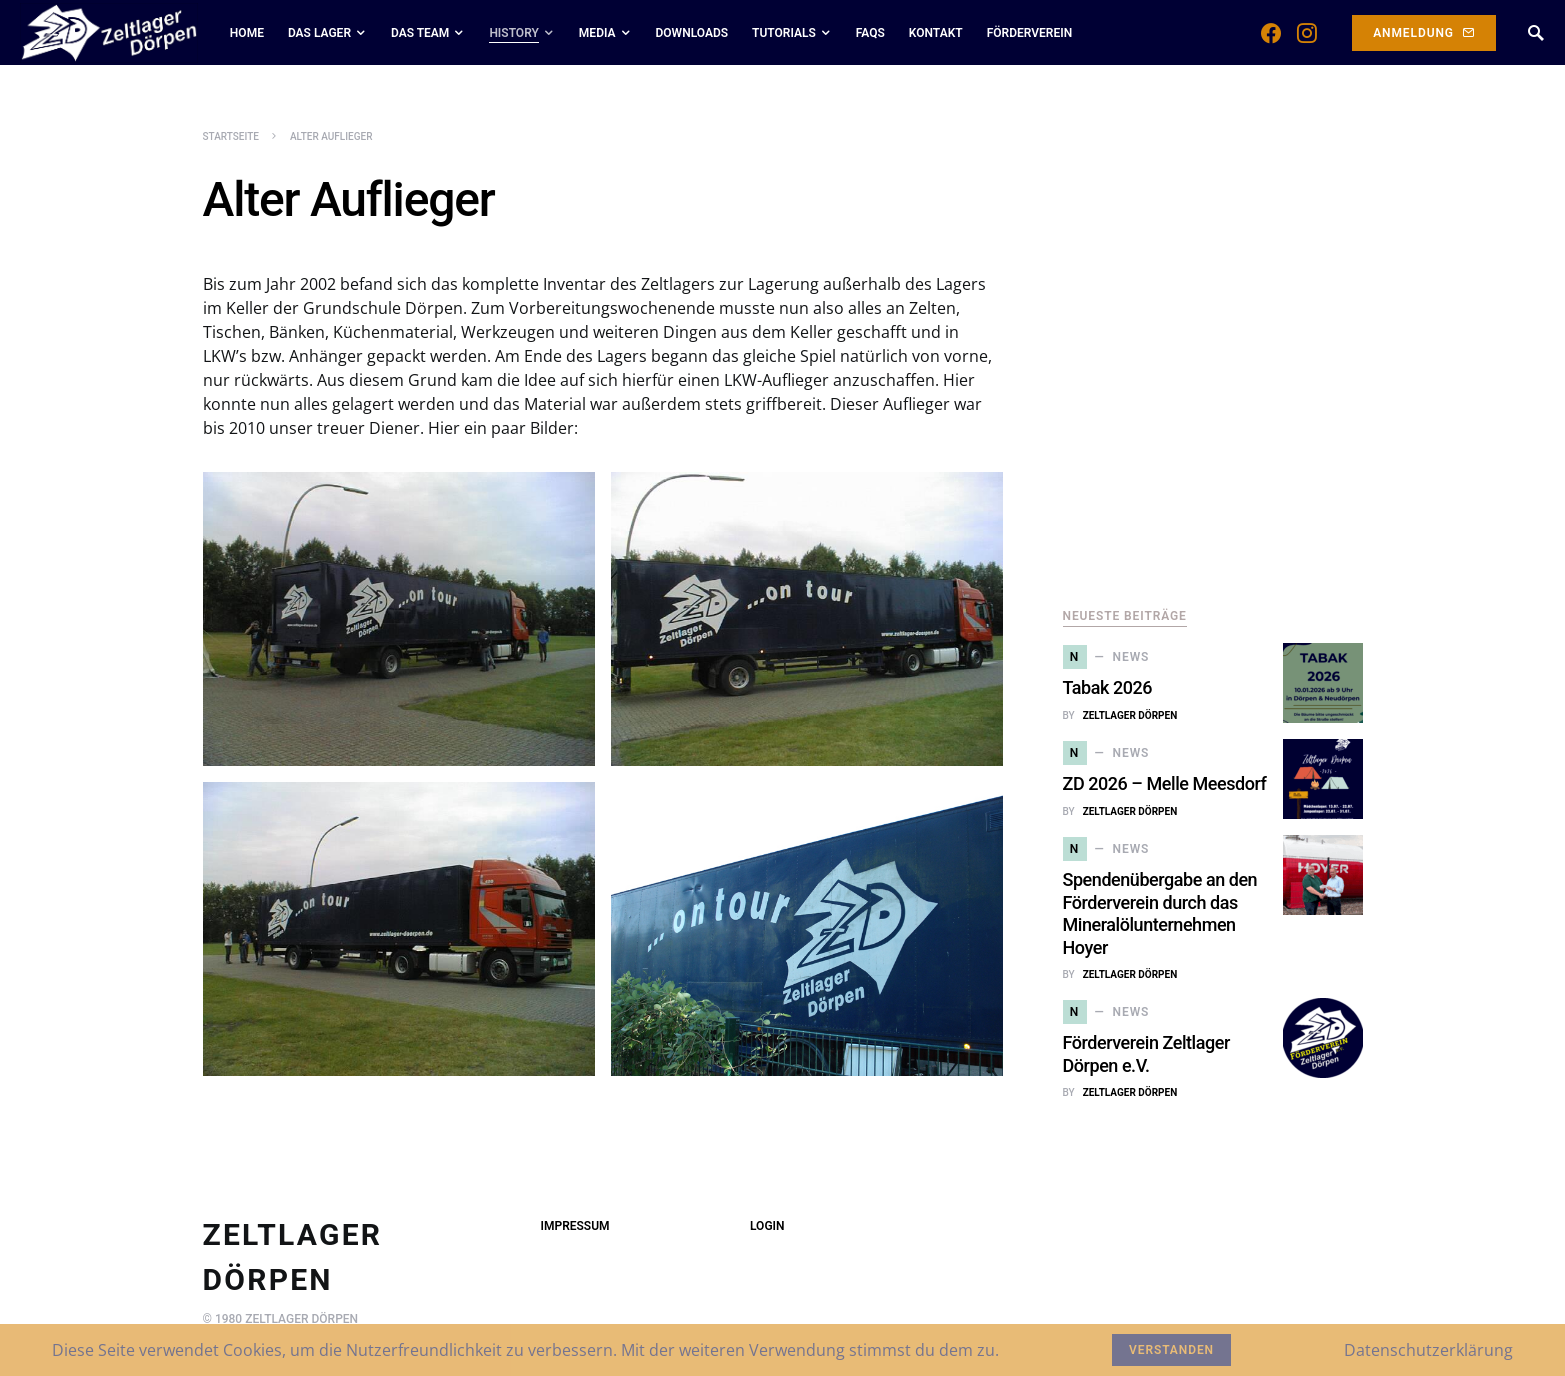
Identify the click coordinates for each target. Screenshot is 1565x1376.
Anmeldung (1424, 33)
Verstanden (1171, 1350)
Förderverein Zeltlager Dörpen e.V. (1146, 1054)
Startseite (231, 136)
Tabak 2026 (1108, 687)
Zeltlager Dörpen (1130, 715)
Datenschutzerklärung (1428, 1350)
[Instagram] (1307, 33)
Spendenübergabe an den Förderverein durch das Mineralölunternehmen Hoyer (1160, 913)
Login (767, 1226)
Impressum (575, 1226)
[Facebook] (1271, 33)
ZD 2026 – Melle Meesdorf (1165, 783)
